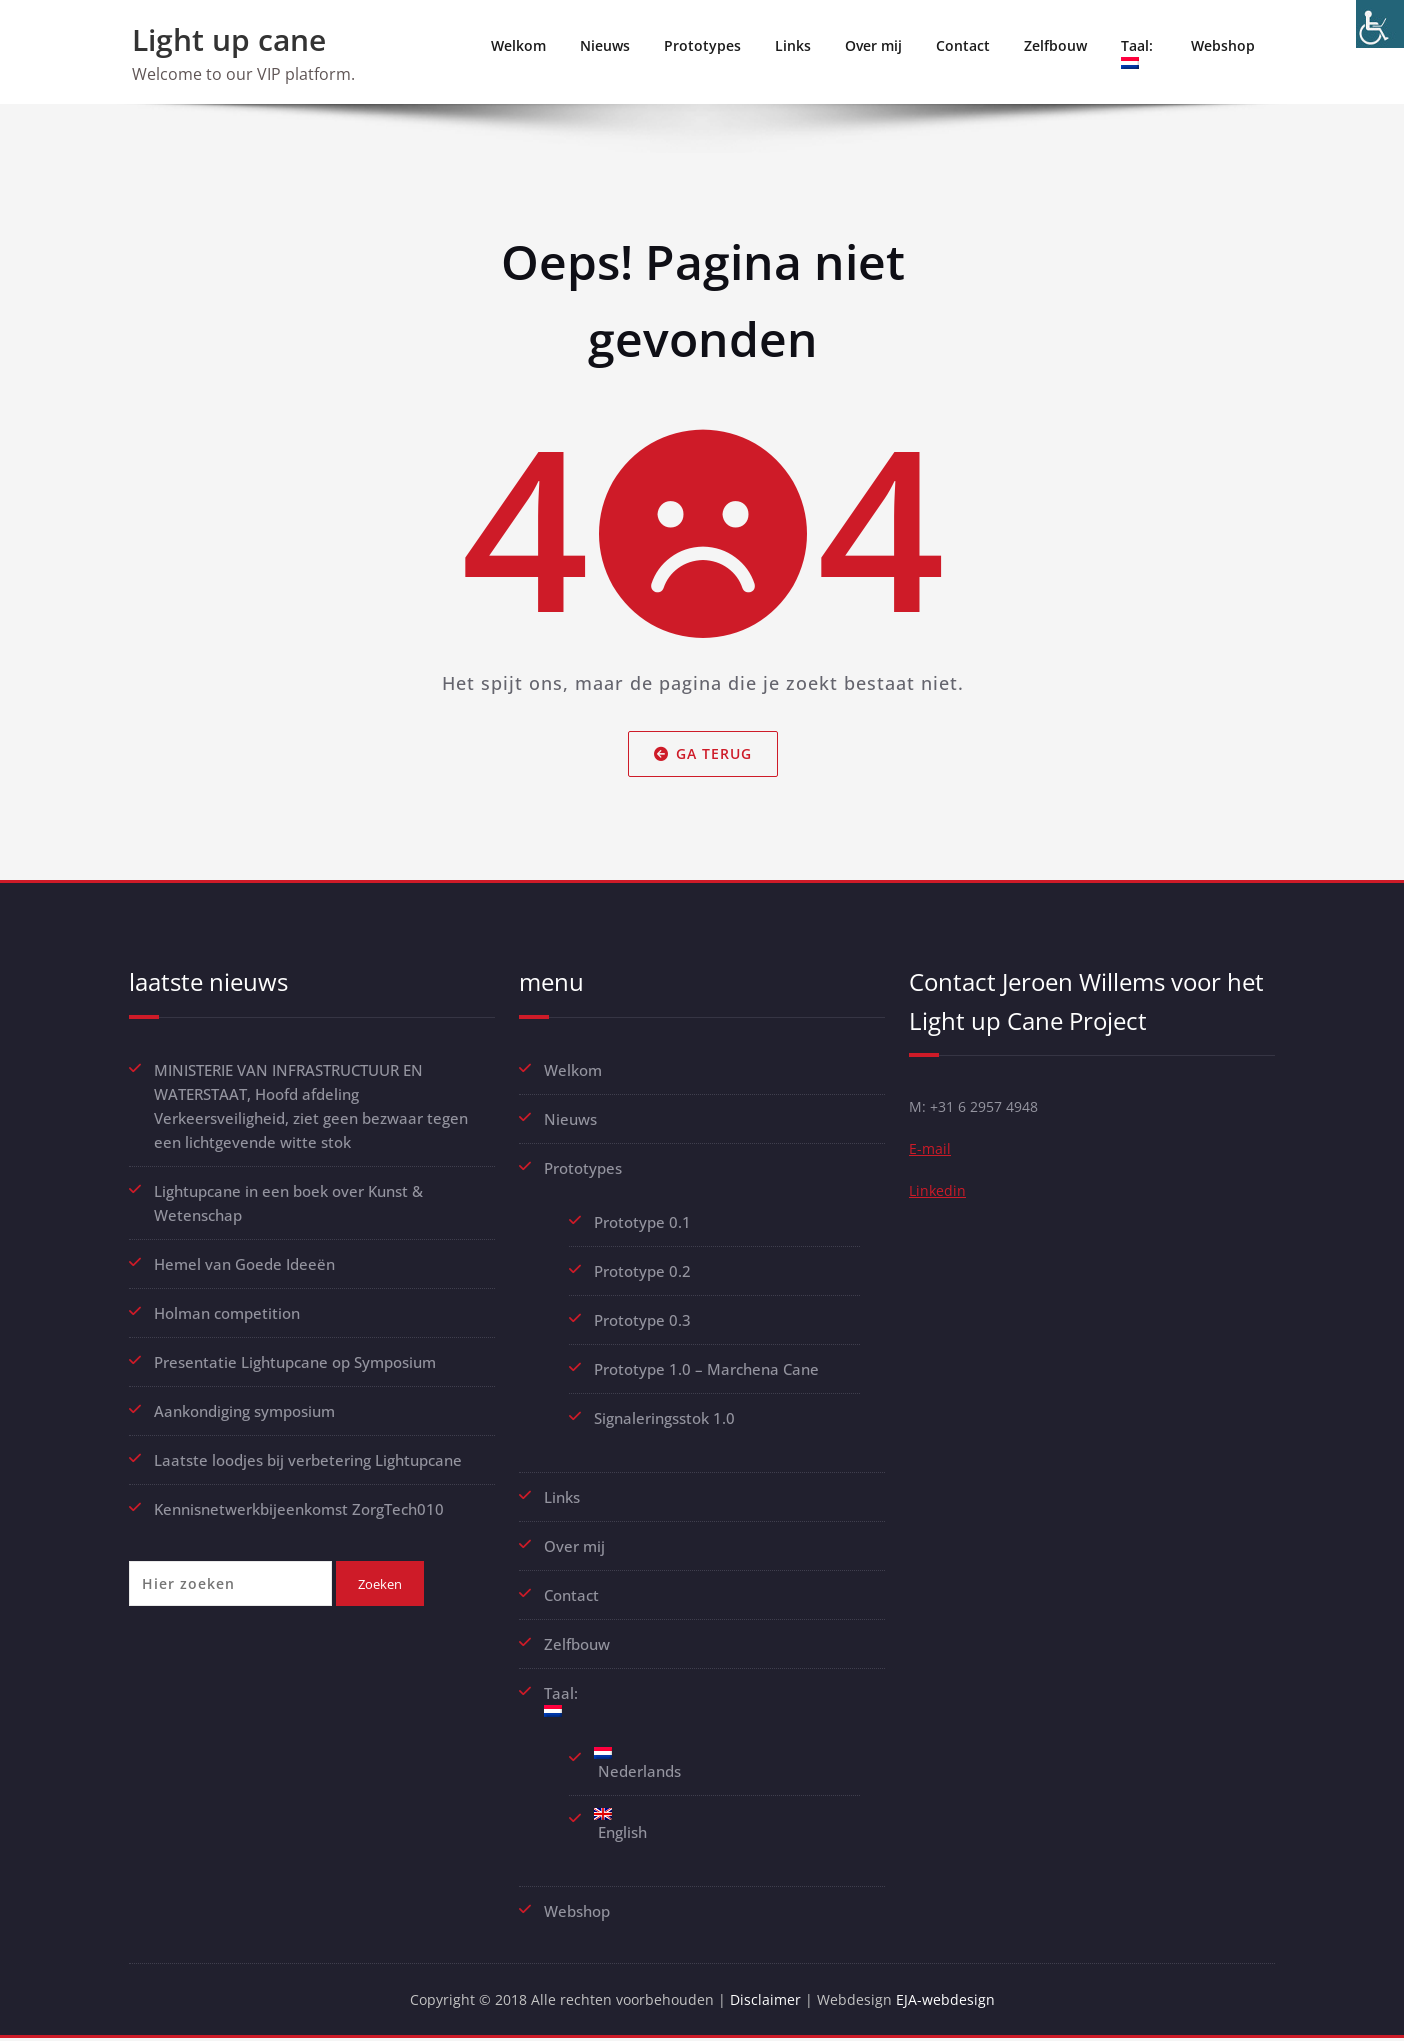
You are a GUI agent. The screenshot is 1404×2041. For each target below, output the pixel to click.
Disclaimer (769, 2001)
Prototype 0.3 (644, 1320)
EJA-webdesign (952, 2001)
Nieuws (605, 45)
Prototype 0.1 (642, 1222)
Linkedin (938, 1196)
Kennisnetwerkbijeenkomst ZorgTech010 (299, 1509)
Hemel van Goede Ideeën (244, 1264)
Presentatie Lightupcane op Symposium (295, 1362)
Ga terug (702, 753)
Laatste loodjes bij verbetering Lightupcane (308, 1460)
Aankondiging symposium (244, 1411)
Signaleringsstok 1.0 (664, 1418)
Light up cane (229, 39)
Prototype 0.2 (642, 1271)
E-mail (930, 1152)
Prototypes (702, 45)
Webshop (1223, 45)
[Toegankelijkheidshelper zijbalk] (1380, 24)
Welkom (518, 45)
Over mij (873, 45)
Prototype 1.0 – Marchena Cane (706, 1369)
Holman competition (227, 1313)
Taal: (1139, 52)
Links (793, 45)
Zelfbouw (1055, 45)
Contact (963, 45)
